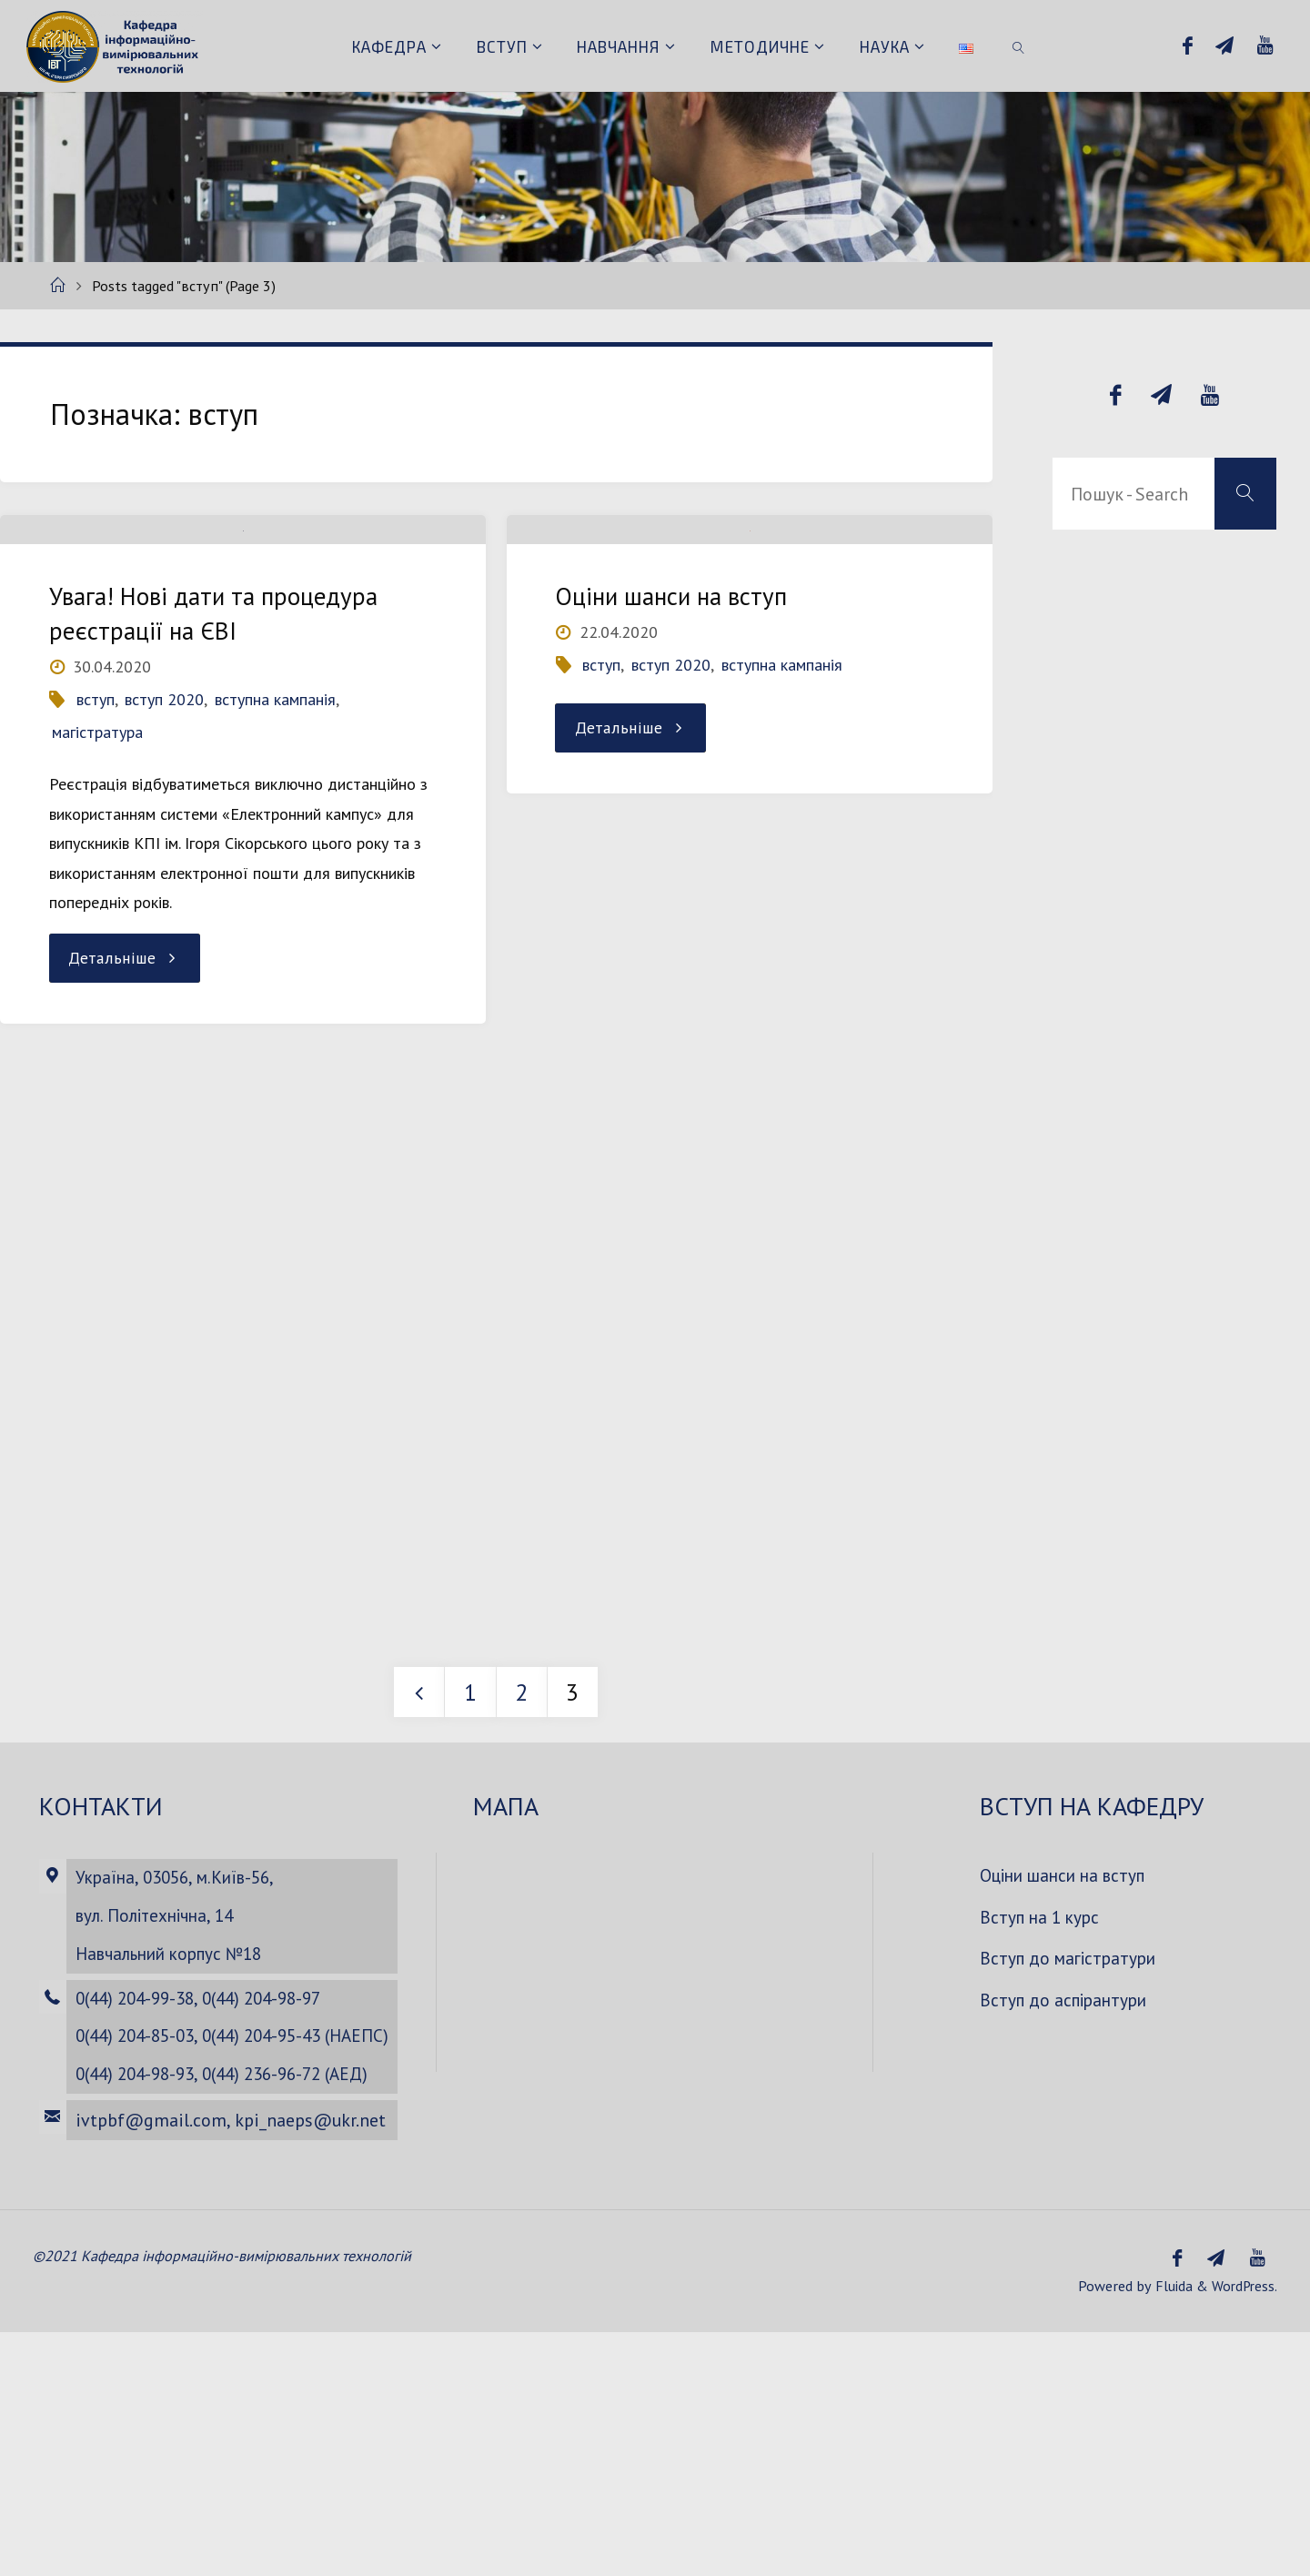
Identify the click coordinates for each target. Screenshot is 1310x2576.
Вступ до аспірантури (1067, 2194)
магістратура (97, 829)
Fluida (1169, 2529)
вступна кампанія (275, 796)
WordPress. (1243, 2529)
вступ (95, 796)
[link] (1019, 45)
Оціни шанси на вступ (672, 693)
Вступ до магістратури (1072, 2153)
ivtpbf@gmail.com (148, 2364)
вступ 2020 (164, 796)
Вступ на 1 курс (1042, 2111)
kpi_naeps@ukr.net (306, 2364)
